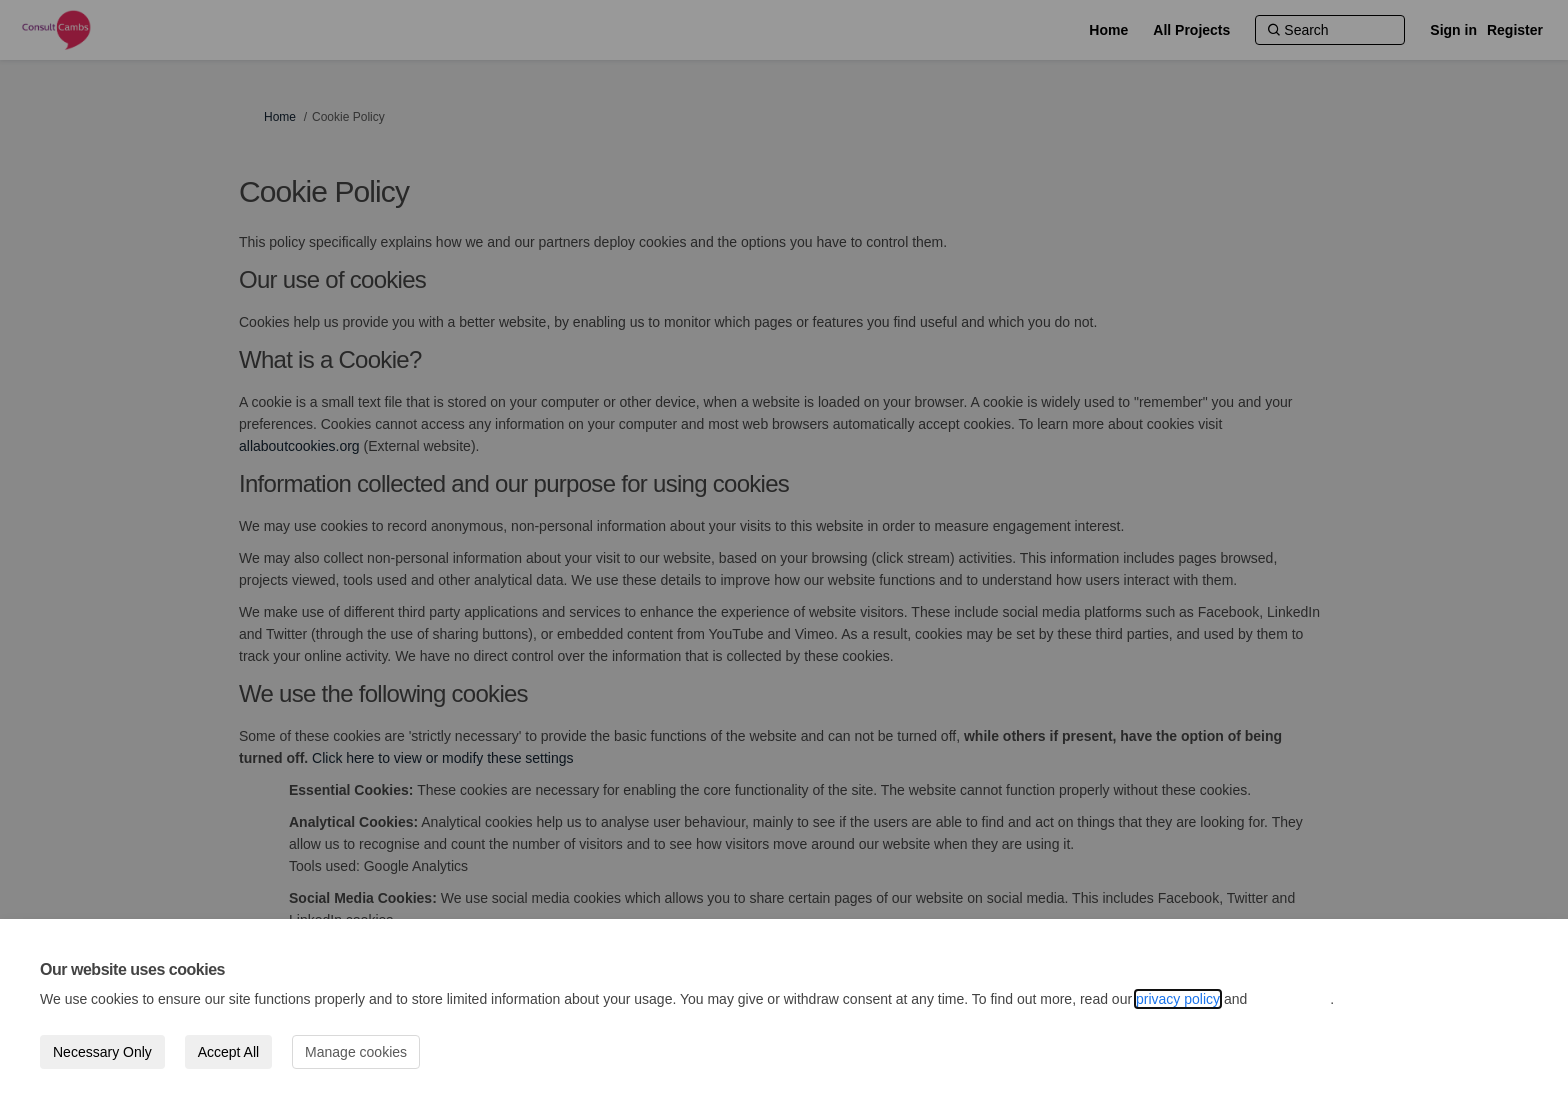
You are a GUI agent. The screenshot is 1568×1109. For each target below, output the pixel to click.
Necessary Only (102, 1052)
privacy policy (1178, 999)
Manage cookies (356, 1052)
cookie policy (1290, 999)
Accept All (228, 1052)
